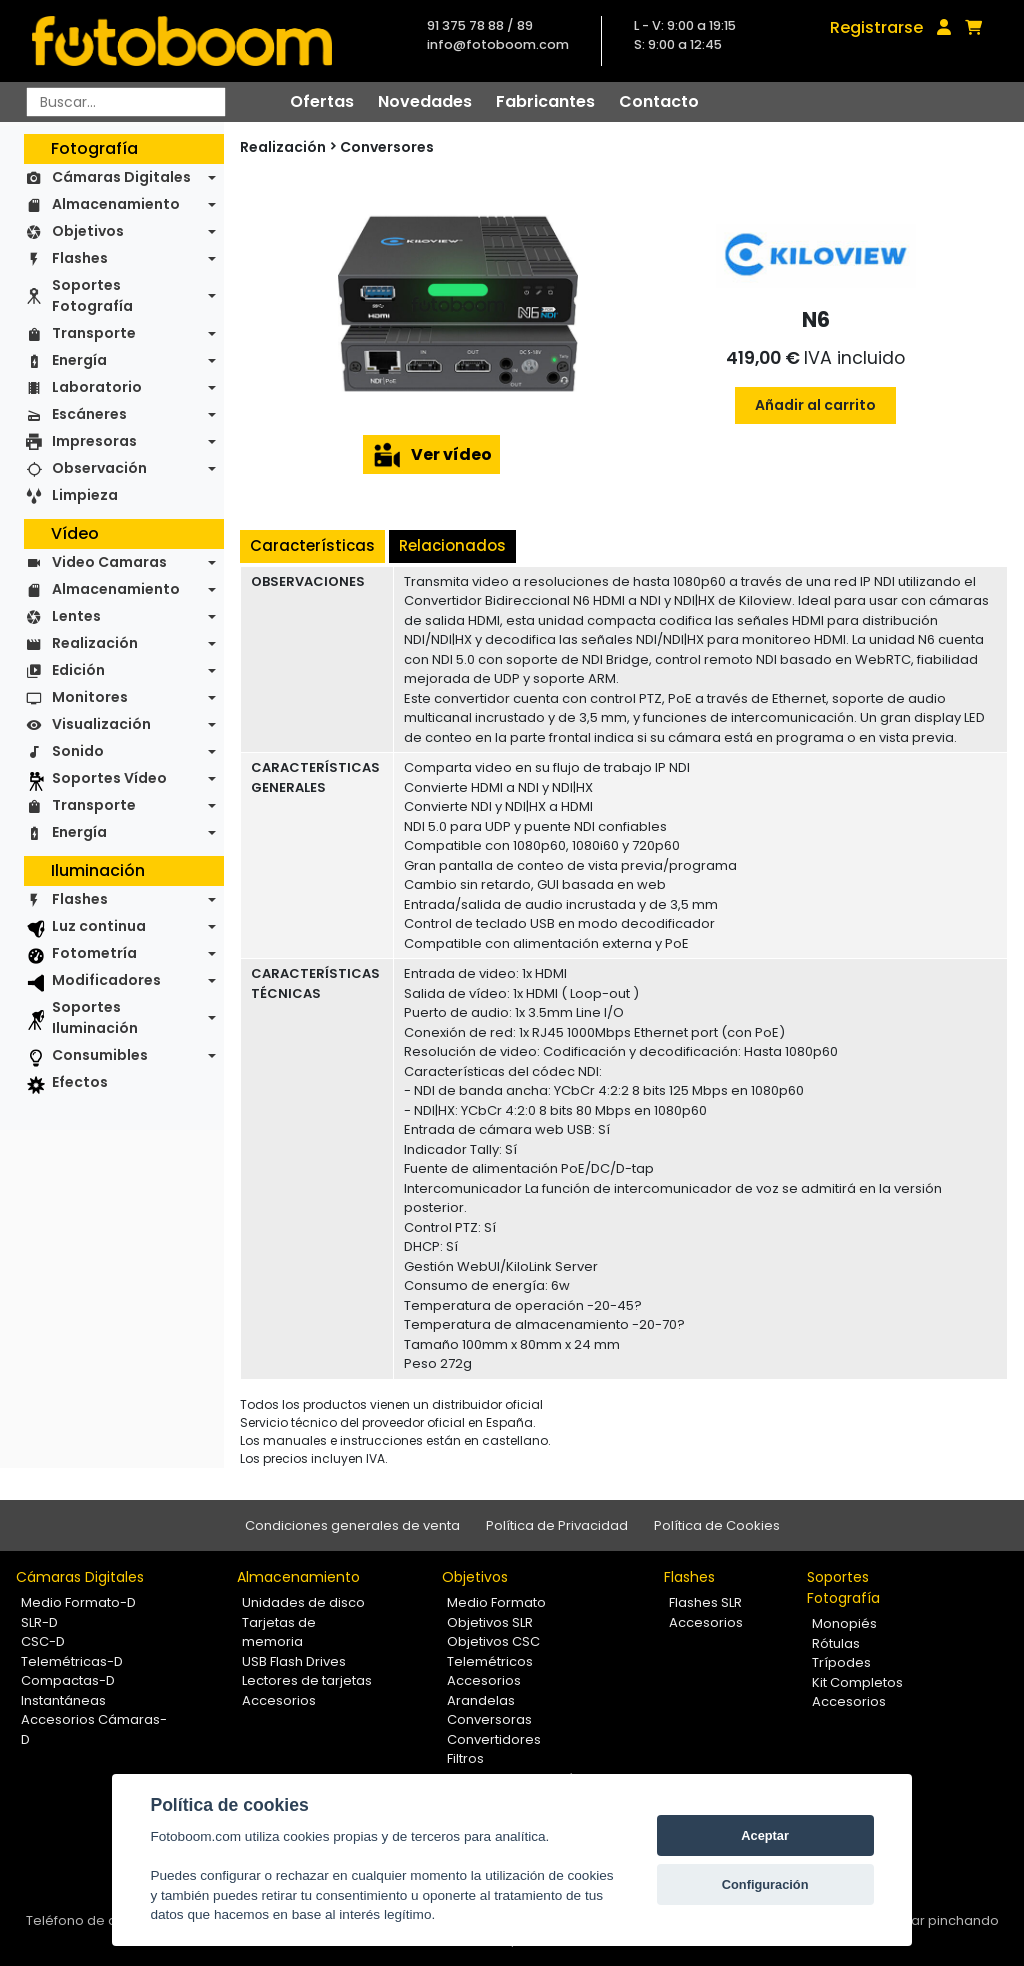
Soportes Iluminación (95, 1017)
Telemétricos (490, 1661)
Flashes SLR (705, 1602)
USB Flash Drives (294, 1661)
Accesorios (279, 1700)
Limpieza (85, 495)
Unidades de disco (303, 1602)
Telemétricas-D (72, 1661)
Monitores (90, 697)
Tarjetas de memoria (279, 1632)
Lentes (76, 616)
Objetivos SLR (490, 1622)
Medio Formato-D (78, 1602)
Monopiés (844, 1623)
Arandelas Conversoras (489, 1710)
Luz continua (99, 926)
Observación (99, 468)
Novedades (425, 101)
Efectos (80, 1082)
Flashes (80, 258)
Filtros (465, 1758)
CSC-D (43, 1641)
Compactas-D (68, 1680)
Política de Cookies (717, 1525)
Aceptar (765, 1835)
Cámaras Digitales (121, 177)
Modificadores (106, 980)
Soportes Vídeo (109, 778)
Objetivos (88, 231)
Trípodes (841, 1662)
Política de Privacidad (557, 1525)
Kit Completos (857, 1682)
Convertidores (494, 1739)
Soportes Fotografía (92, 295)
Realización (95, 643)
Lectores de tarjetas (307, 1680)
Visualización (101, 724)
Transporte (94, 333)
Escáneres (89, 414)
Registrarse (876, 27)
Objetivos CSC (493, 1641)
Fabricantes (545, 101)
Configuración (765, 1884)
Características (312, 545)
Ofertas (322, 101)
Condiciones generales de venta (352, 1525)
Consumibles (100, 1055)
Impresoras (94, 441)
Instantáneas (63, 1700)
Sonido (78, 751)
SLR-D (39, 1622)
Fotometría (94, 953)
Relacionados (452, 545)
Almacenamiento (116, 204)
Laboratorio (97, 387)
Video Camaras (109, 562)
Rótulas (836, 1643)
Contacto (659, 101)
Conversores (387, 147)
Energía (79, 360)
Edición (78, 670)
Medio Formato (496, 1602)
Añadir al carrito (815, 405)
